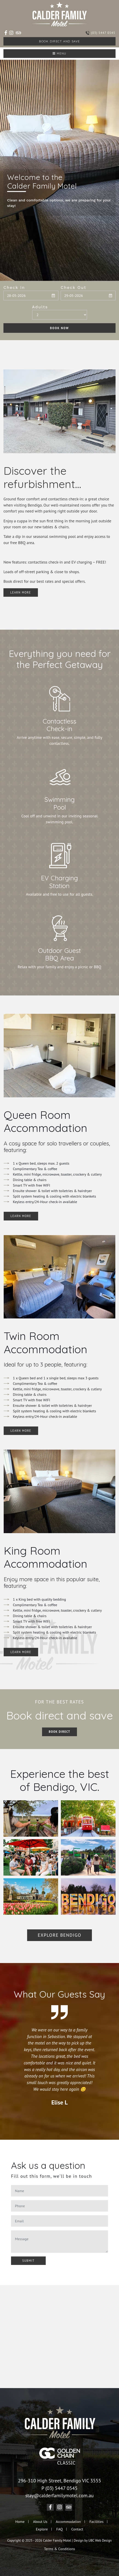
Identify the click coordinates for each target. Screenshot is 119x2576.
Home (20, 2521)
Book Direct (59, 1732)
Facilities (96, 2521)
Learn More (20, 592)
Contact (77, 2529)
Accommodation (68, 2521)
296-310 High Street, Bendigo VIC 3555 (59, 2480)
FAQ (59, 2529)
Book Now (59, 328)
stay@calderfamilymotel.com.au (59, 2495)
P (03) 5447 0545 (59, 2488)
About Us (40, 2521)
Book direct (13, 581)
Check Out (73, 287)
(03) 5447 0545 (100, 33)
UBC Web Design (100, 2540)
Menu (59, 53)
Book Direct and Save (59, 41)
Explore (42, 2529)
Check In (14, 287)
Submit (28, 2261)
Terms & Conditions (59, 2548)
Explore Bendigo (59, 1935)
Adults (40, 307)
